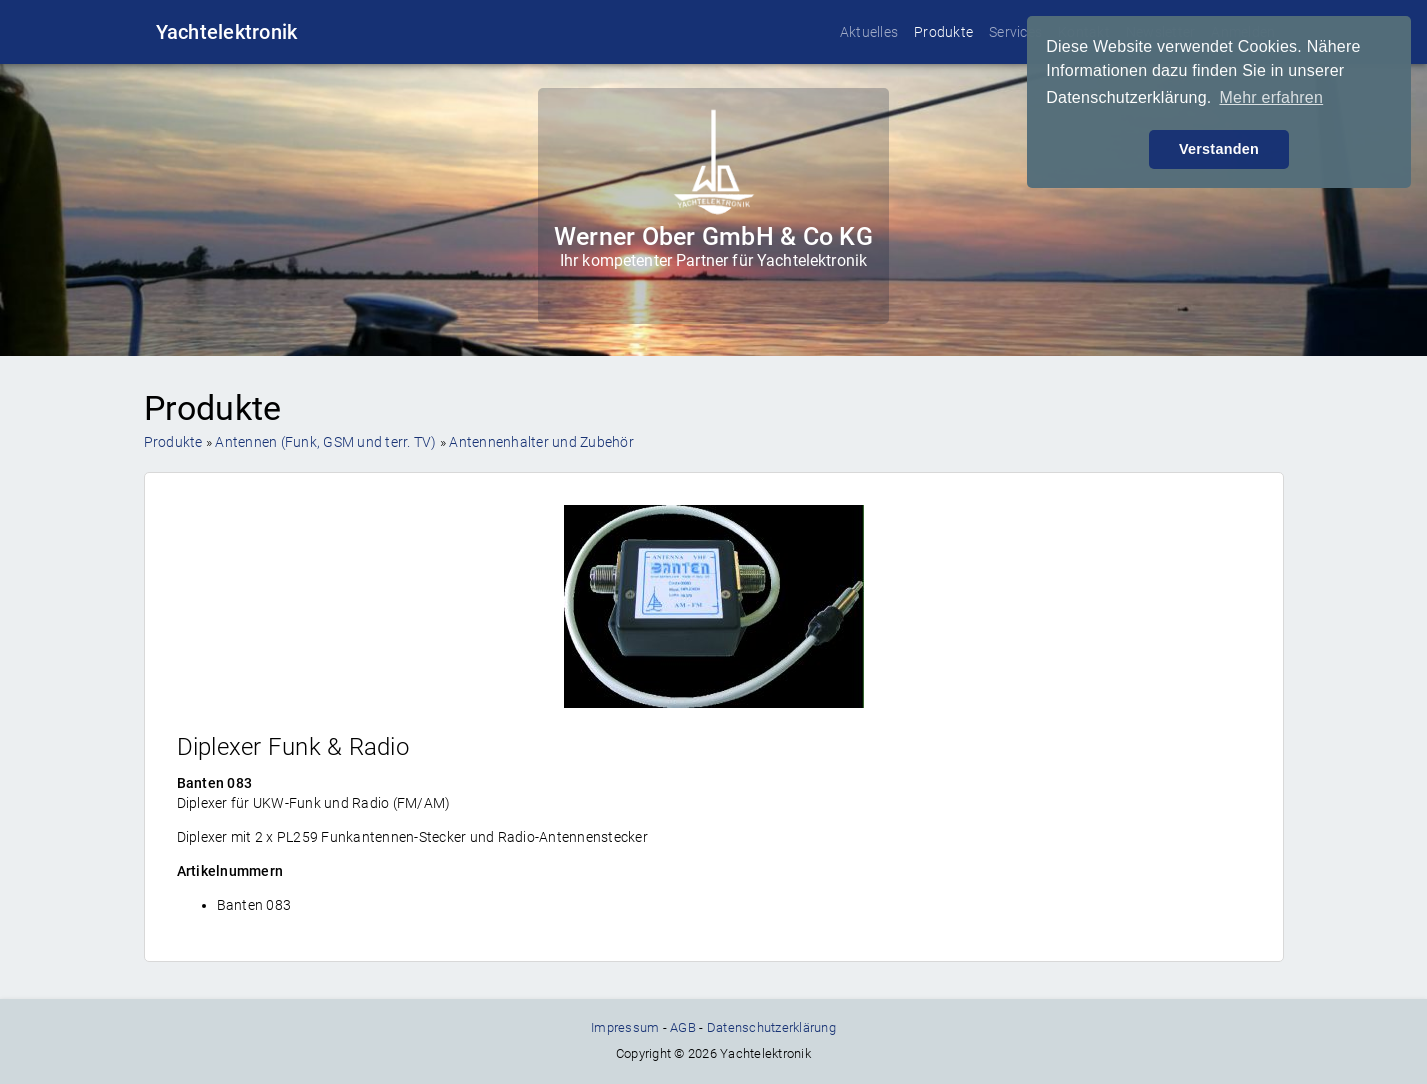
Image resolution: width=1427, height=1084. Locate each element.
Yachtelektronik (227, 32)
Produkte (943, 32)
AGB (683, 1027)
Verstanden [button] (1219, 149)
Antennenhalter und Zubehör (541, 442)
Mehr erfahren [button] (1271, 97)
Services (1015, 32)
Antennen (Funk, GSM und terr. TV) (325, 442)
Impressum (625, 1027)
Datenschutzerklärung (771, 1027)
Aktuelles (869, 32)
